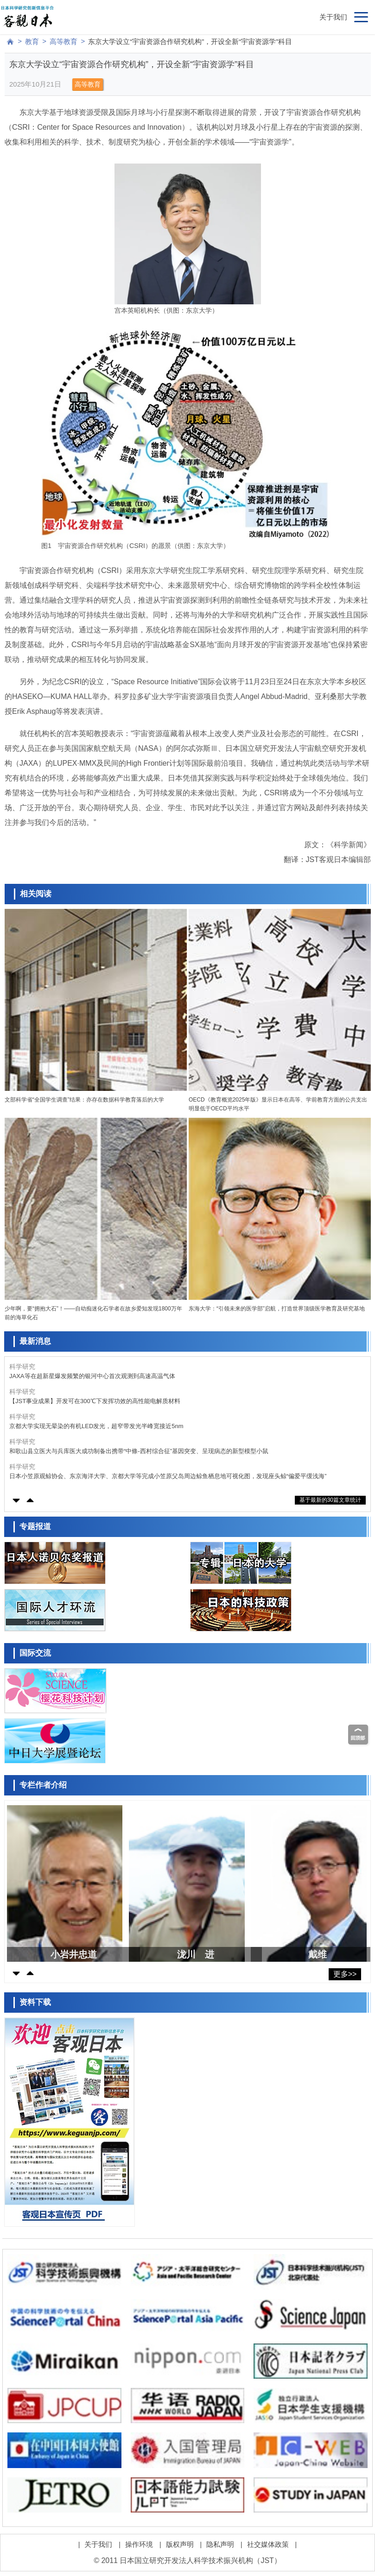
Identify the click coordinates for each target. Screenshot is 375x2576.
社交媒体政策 (268, 2544)
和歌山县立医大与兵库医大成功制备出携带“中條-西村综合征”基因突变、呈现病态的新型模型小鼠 (138, 1451)
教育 (32, 41)
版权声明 (180, 2544)
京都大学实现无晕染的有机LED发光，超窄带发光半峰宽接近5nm (96, 1426)
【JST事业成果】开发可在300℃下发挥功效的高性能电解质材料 (94, 1401)
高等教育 (63, 41)
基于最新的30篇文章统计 (330, 1500)
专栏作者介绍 (43, 1785)
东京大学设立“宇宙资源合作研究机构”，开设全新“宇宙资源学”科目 (190, 41)
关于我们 (333, 17)
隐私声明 (220, 2544)
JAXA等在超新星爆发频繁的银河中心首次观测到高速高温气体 (92, 1376)
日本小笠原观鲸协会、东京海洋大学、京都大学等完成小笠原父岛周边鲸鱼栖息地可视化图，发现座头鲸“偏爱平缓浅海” (168, 1476)
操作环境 (139, 2544)
